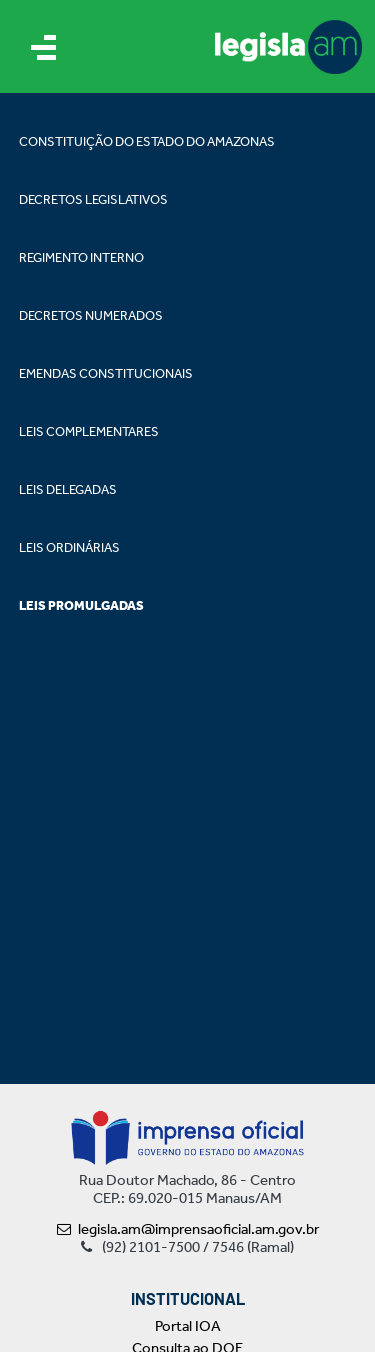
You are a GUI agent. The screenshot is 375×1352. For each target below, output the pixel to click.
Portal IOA (188, 1326)
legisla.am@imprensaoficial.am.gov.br (188, 1229)
